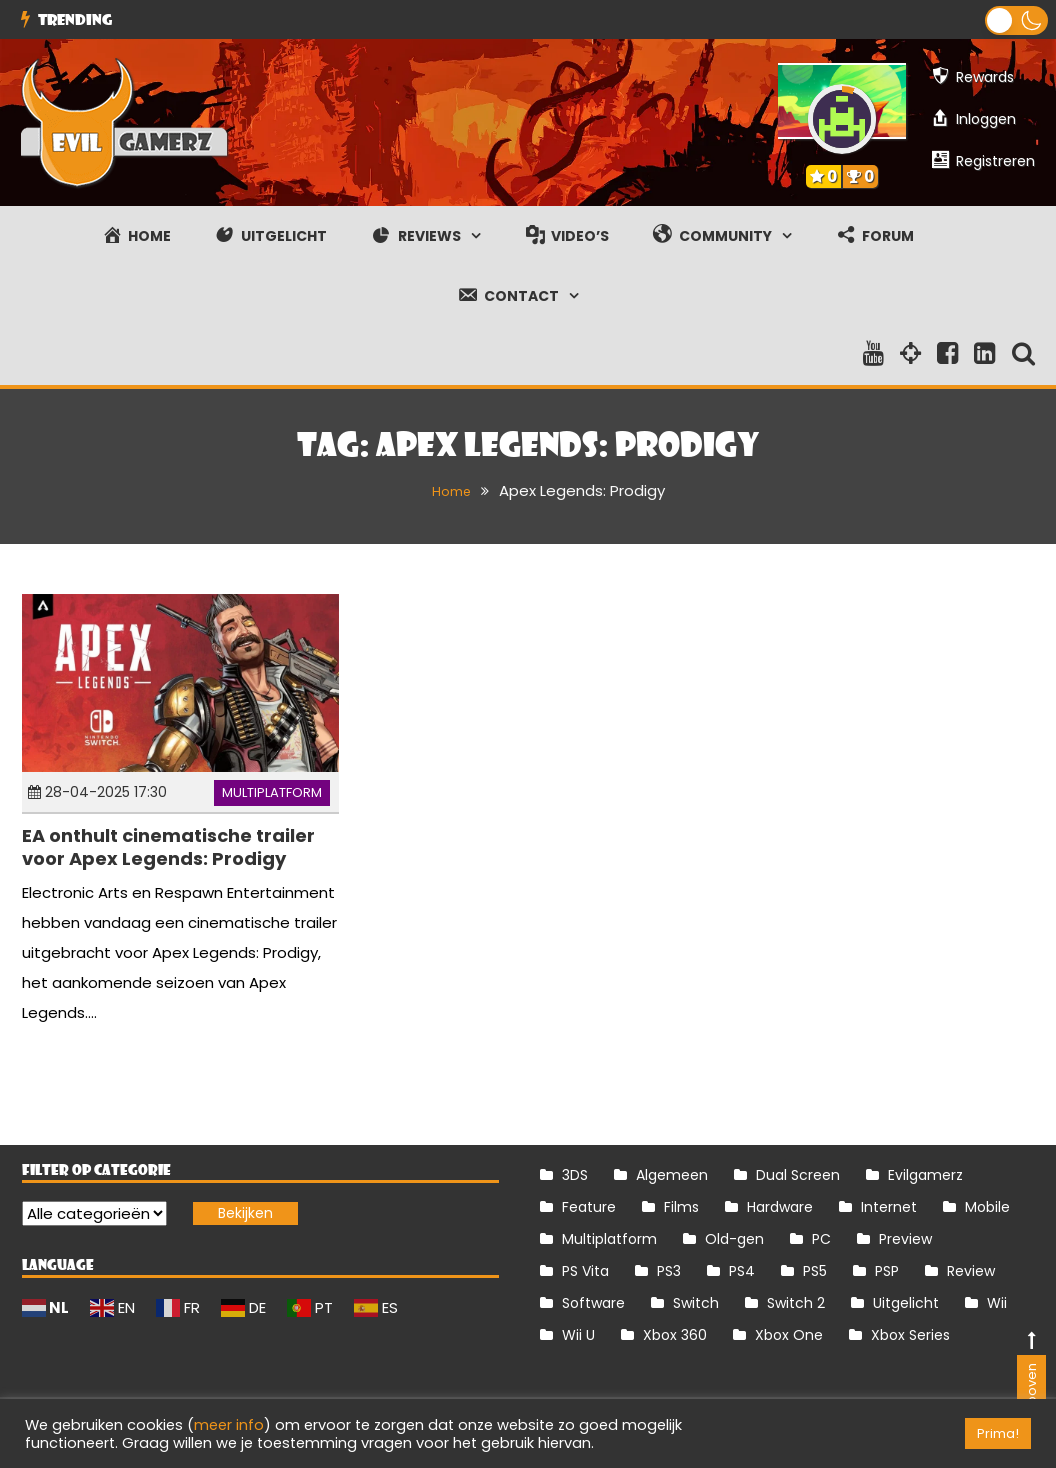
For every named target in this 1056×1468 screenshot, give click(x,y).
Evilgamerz (925, 1175)
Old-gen (734, 1239)
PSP (887, 1271)
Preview (905, 1239)
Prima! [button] (998, 1433)
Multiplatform (272, 792)
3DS (575, 1175)
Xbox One (789, 1335)
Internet (889, 1207)
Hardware (780, 1207)
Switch (696, 1303)
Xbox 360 (675, 1335)
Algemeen (672, 1175)
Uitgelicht (906, 1303)
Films (681, 1207)
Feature (589, 1207)
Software (593, 1303)
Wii (997, 1303)
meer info (229, 1425)
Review (971, 1271)
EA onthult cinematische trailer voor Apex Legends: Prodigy (168, 847)
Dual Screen (798, 1175)
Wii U (578, 1335)
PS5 (815, 1271)
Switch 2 (796, 1303)
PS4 (742, 1271)
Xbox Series (910, 1335)
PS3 (669, 1271)
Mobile (987, 1207)
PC (821, 1239)
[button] (1016, 20)
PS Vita (585, 1271)
